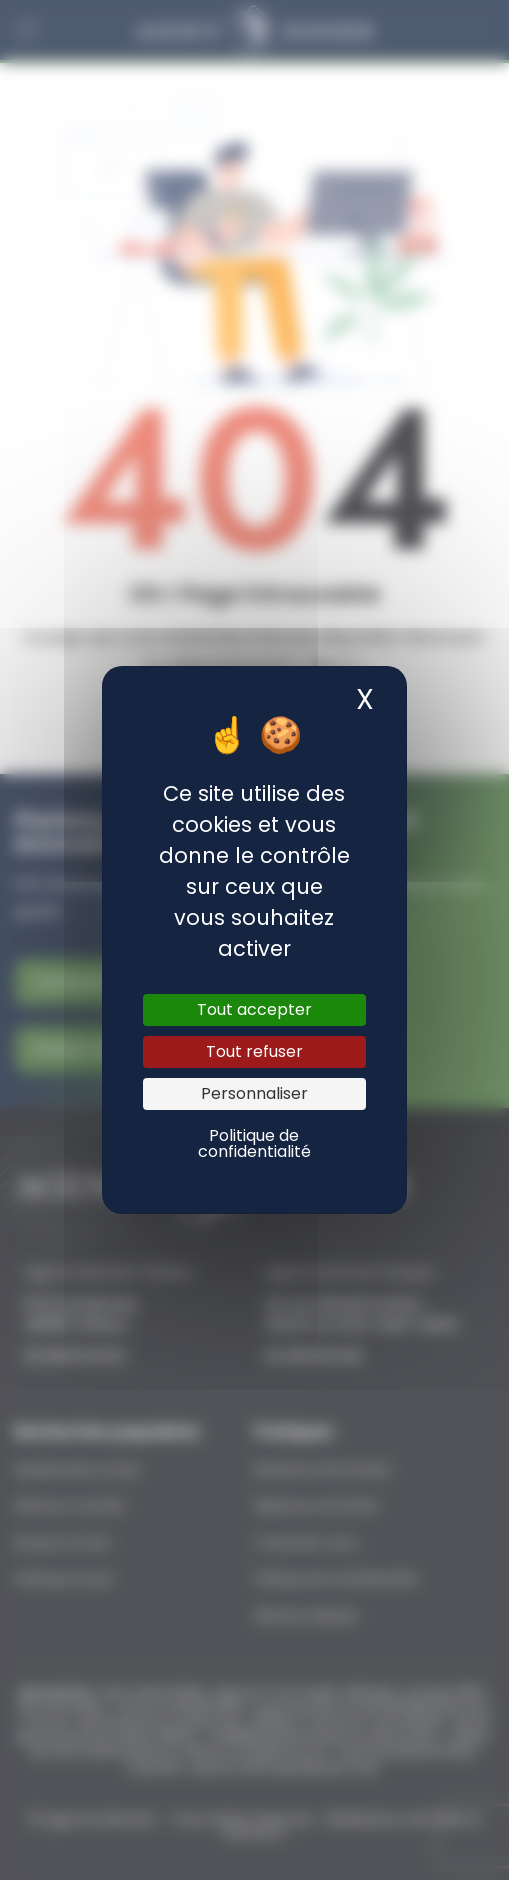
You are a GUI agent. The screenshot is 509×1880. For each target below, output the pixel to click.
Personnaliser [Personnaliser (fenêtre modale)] (254, 1093)
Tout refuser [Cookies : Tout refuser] (254, 1051)
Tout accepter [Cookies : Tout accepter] (254, 1009)
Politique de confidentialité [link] (254, 1143)
